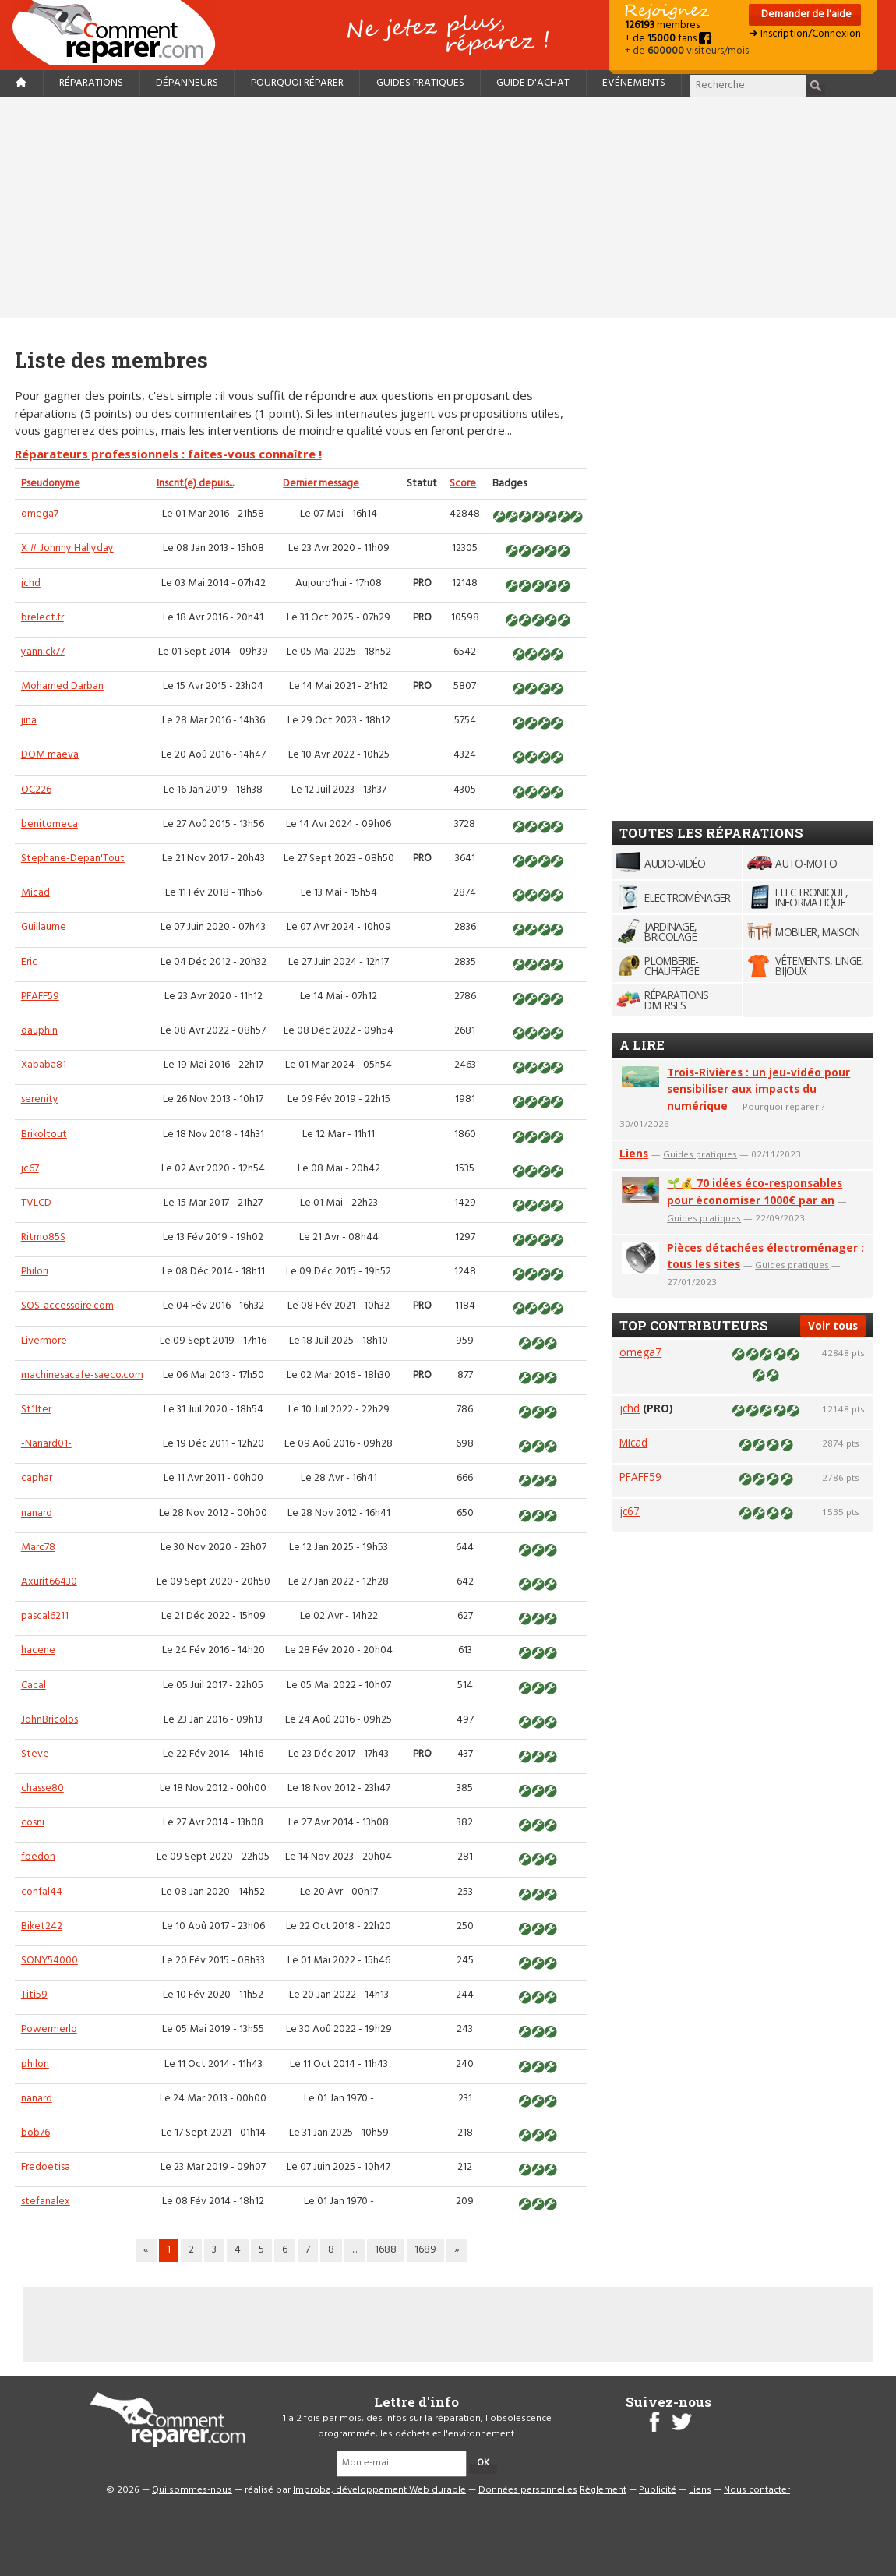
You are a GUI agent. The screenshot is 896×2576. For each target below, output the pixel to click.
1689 (425, 2250)
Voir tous (833, 1325)
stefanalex (45, 2201)
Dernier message (321, 483)
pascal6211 (45, 1616)
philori (35, 2064)
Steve (35, 1754)
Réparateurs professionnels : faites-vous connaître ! (168, 453)
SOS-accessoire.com (67, 1306)
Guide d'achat (533, 83)
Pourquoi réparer (297, 83)
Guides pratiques (420, 83)
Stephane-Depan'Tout (73, 858)
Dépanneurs (187, 83)
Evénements (633, 83)
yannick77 (43, 652)
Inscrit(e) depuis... (195, 483)
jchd (31, 583)
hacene (38, 1650)
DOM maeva (50, 755)
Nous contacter (757, 2490)
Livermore (44, 1341)
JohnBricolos (49, 1720)
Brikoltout (44, 1134)
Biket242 (41, 1926)
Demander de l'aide (805, 14)
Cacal (33, 1685)
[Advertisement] (448, 207)
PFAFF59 (40, 996)
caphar (36, 1478)
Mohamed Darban (62, 686)
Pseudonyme (50, 483)
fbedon (38, 1857)
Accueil (120, 32)
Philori (34, 1271)
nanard (36, 1513)
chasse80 (42, 1788)
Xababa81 (43, 1065)
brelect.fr (42, 618)
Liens (633, 1153)
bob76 (35, 2133)
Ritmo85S (43, 1237)
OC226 (36, 790)
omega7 (39, 514)
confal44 (41, 1892)
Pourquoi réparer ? (783, 1106)
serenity (39, 1099)
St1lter (36, 1409)
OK (483, 2463)
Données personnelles (527, 2490)
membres (662, 25)
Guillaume (43, 927)
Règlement (603, 2490)
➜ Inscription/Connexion (805, 34)
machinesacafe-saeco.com (82, 1375)
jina (29, 720)
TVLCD (36, 1203)
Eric (29, 962)
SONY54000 (49, 1960)
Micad (35, 893)
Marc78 (38, 1547)
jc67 (30, 1169)
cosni (32, 1823)
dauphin (39, 1031)
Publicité (657, 2490)
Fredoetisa (45, 2167)
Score (463, 483)
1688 (386, 2250)
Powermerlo (49, 2029)
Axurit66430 (49, 1582)
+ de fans (668, 38)
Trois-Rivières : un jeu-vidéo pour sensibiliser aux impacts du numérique (758, 1089)
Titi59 (34, 1995)
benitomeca (49, 824)
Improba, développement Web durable (379, 2490)
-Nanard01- (46, 1444)
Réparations (91, 83)
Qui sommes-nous (192, 2490)
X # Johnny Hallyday (67, 548)
